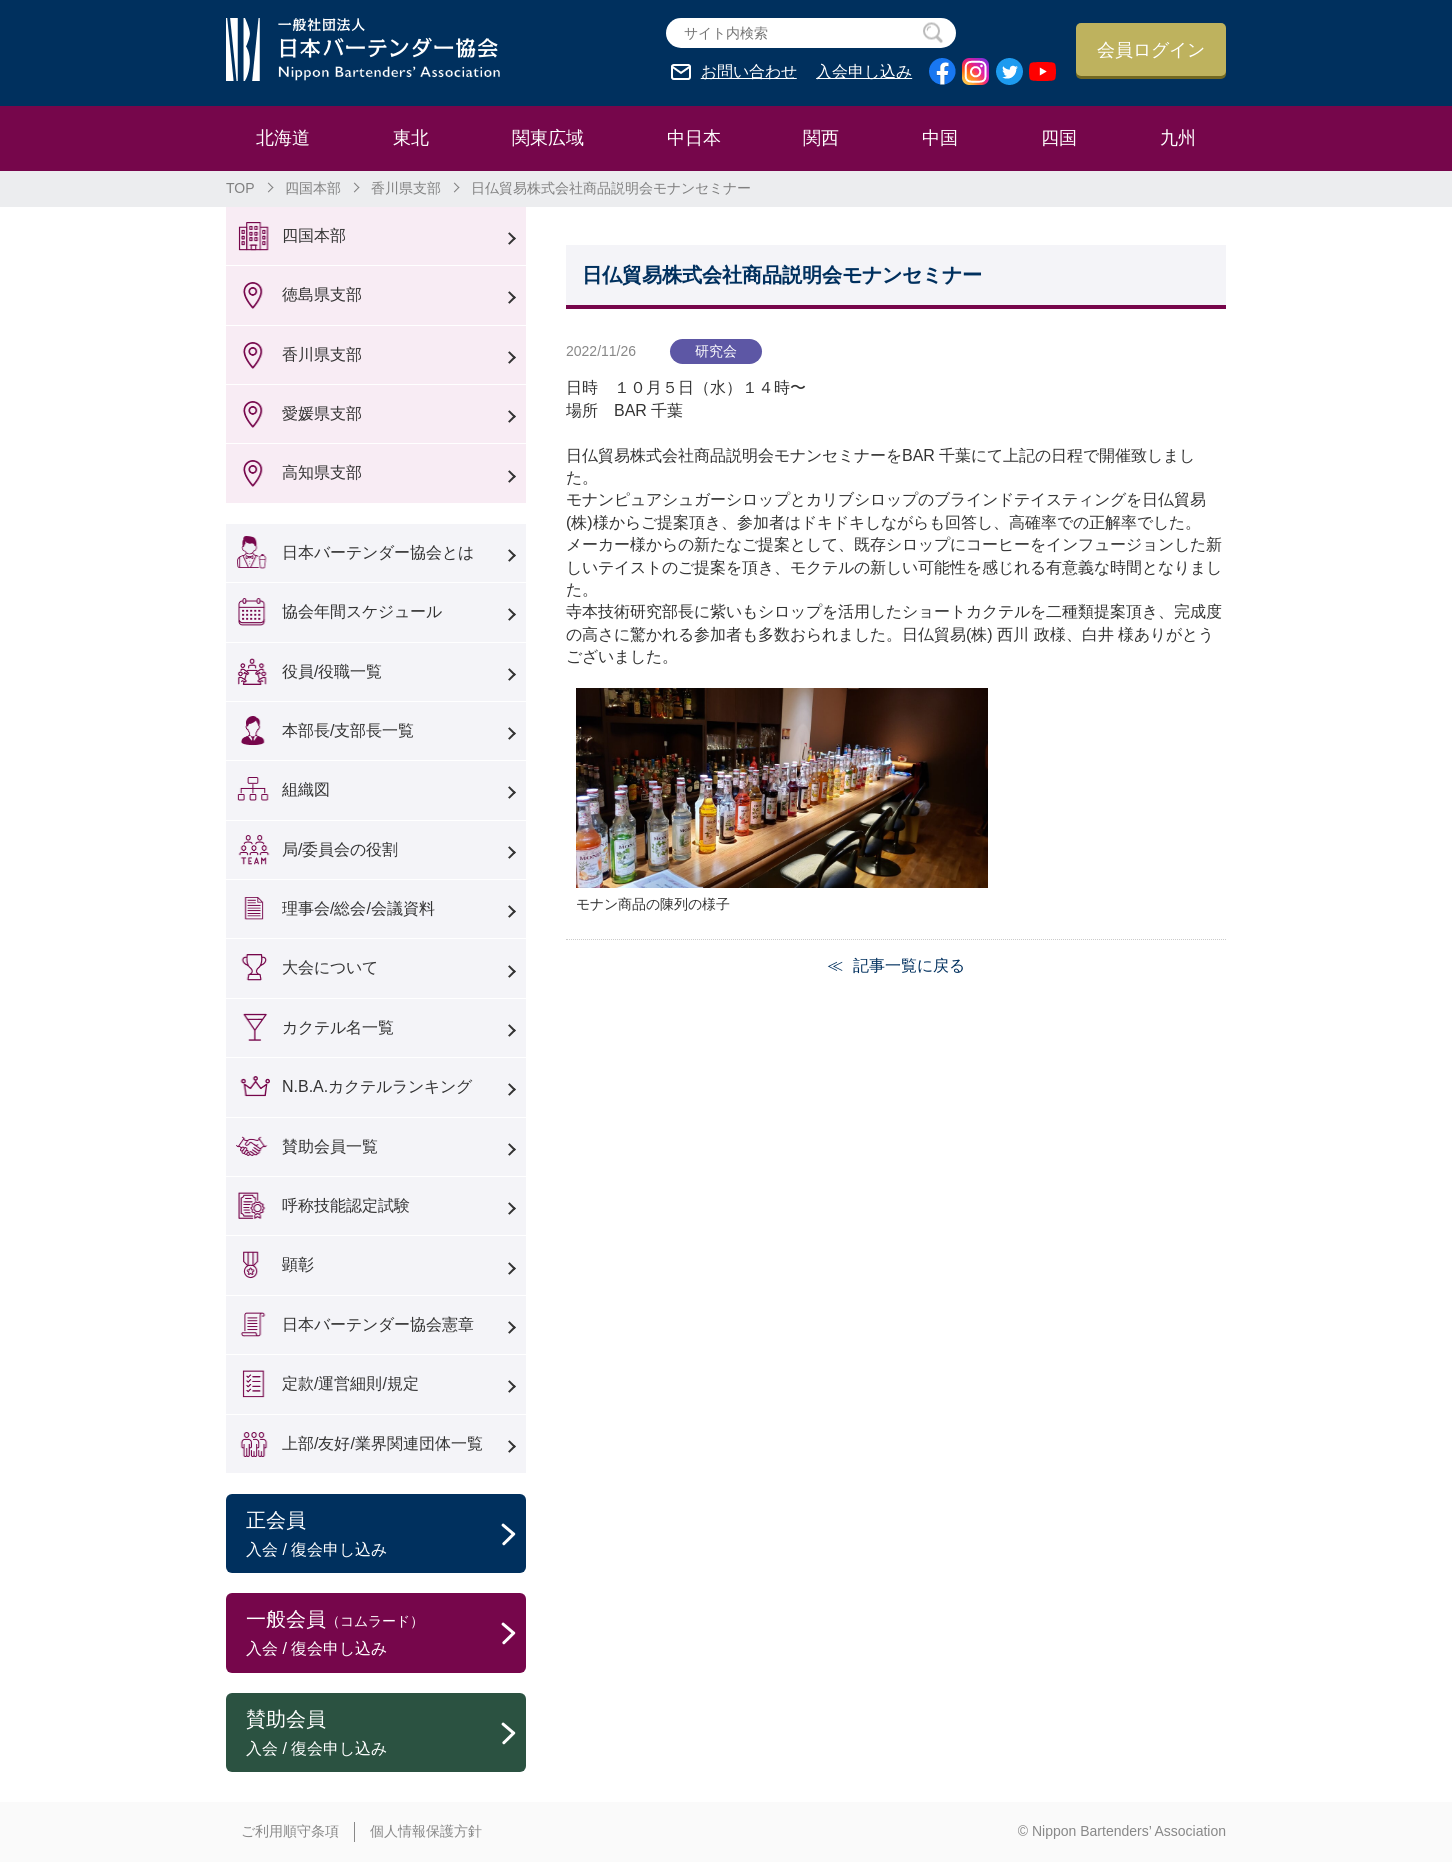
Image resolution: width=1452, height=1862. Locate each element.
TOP (240, 188)
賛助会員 (386, 1734)
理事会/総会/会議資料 (358, 908)
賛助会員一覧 (330, 1146)
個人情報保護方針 (426, 1831)
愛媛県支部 (322, 413)
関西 (821, 138)
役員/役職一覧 (332, 671)
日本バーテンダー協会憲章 (378, 1324)
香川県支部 (406, 188)
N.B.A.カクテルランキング (377, 1086)
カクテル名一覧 (338, 1027)
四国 (1059, 138)
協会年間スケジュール (362, 611)
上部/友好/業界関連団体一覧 (382, 1443)
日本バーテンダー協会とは (378, 552)
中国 (940, 138)
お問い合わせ (749, 72)
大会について (330, 967)
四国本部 (313, 188)
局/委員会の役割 (340, 849)
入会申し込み (864, 72)
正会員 (386, 1535)
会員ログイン (1151, 50)
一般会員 (386, 1634)
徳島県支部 (322, 294)
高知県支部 (322, 472)
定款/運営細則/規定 (350, 1383)
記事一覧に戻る (909, 965)
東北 (411, 138)
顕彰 (298, 1264)
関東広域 (548, 138)
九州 (1178, 138)
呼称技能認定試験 (346, 1205)
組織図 (306, 789)
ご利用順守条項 (290, 1831)
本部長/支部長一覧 (348, 730)
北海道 (283, 138)
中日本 (694, 138)
